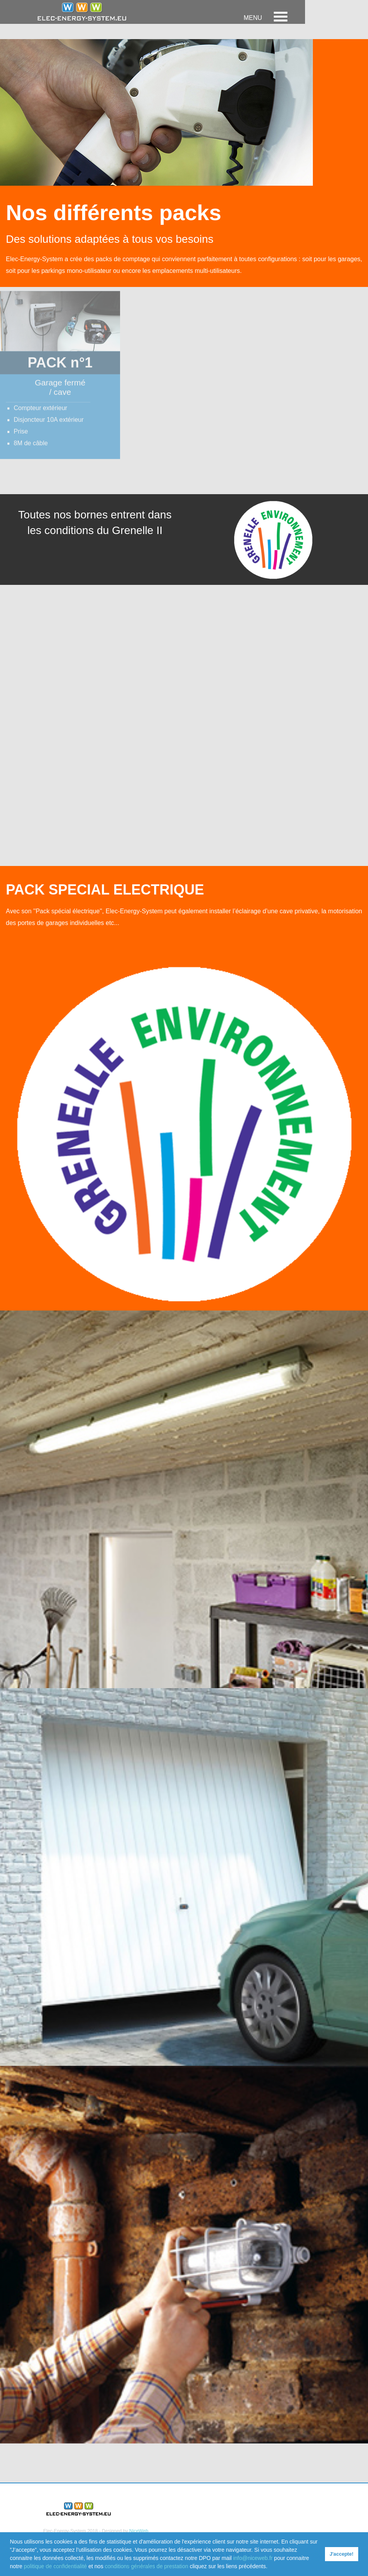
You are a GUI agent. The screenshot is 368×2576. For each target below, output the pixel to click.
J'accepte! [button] (342, 2554)
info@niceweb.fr (253, 2558)
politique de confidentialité (55, 2566)
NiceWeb (138, 2531)
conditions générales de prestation (146, 2566)
